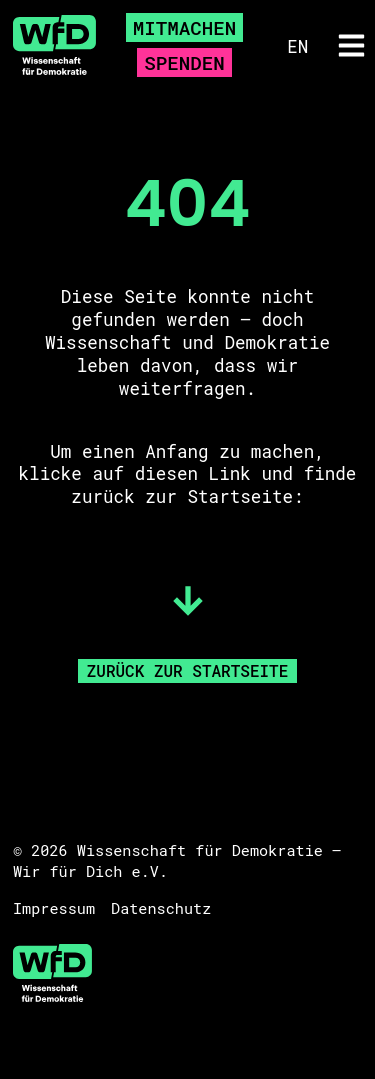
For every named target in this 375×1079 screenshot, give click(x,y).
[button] (352, 45)
